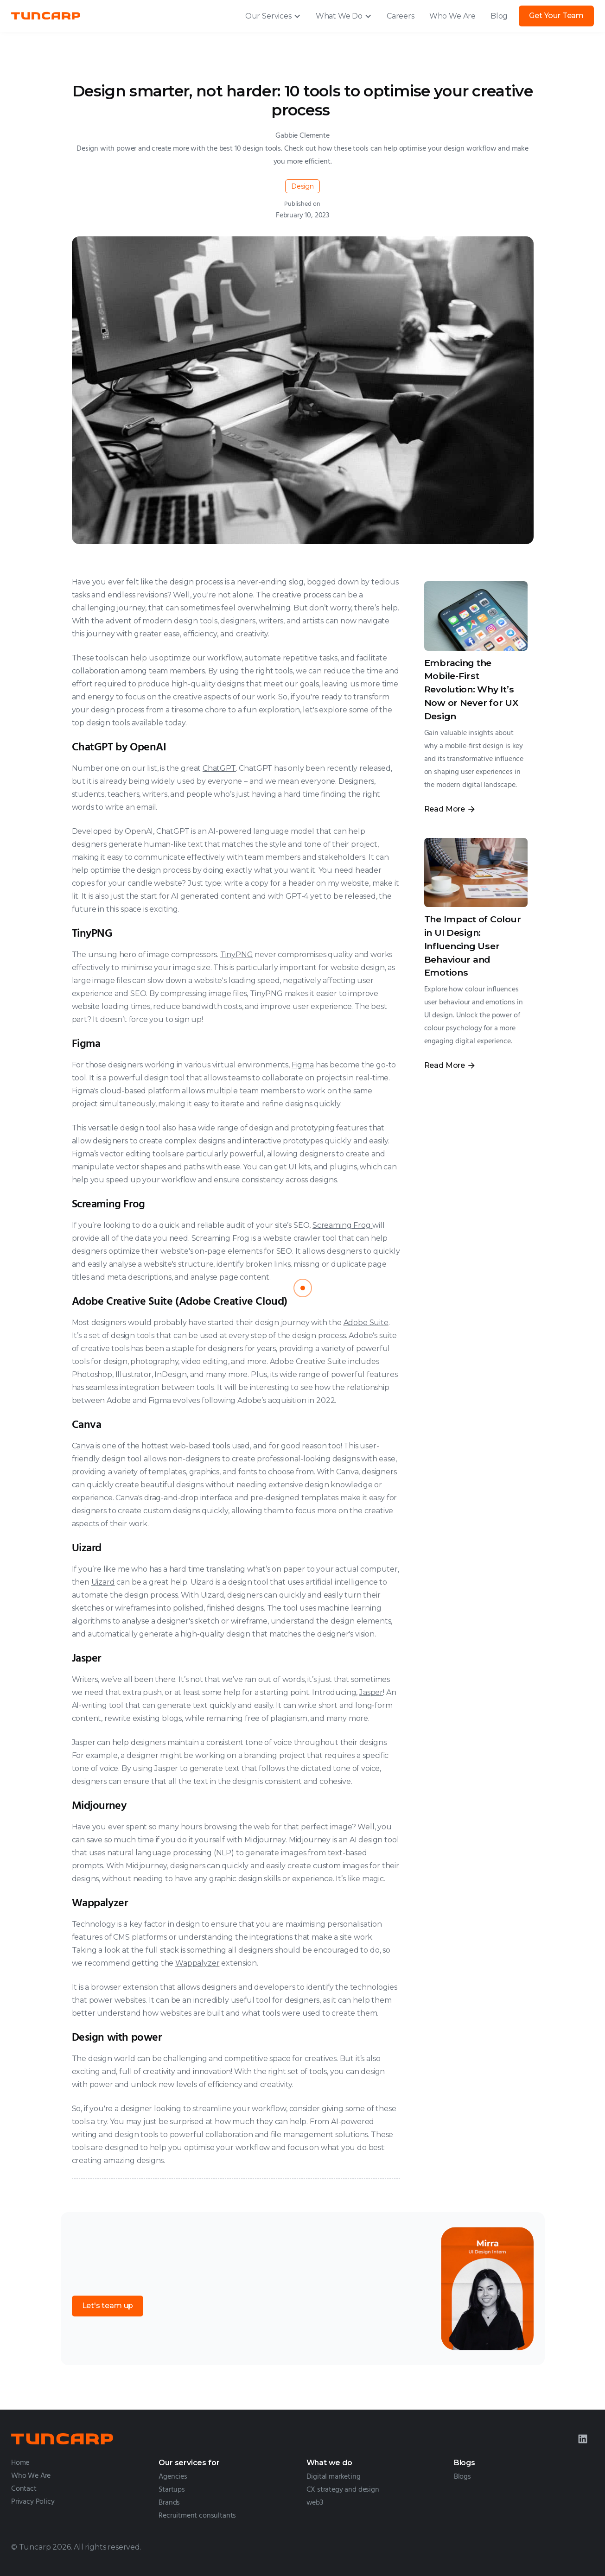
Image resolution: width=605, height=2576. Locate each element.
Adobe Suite (366, 1322)
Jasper (371, 1692)
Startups (172, 2490)
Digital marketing (333, 2477)
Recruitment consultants (197, 2516)
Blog (499, 16)
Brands (169, 2503)
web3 (314, 2503)
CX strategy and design (342, 2490)
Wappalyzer (197, 1963)
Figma (303, 1064)
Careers (400, 16)
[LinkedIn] (582, 2438)
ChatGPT (219, 768)
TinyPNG (236, 954)
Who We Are (452, 16)
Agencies (173, 2477)
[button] (273, 16)
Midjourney (265, 1839)
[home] (45, 16)
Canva (83, 1445)
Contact (24, 2489)
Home (20, 2463)
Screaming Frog (342, 1225)
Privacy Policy (33, 2502)
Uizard (103, 1582)
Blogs (462, 2477)
